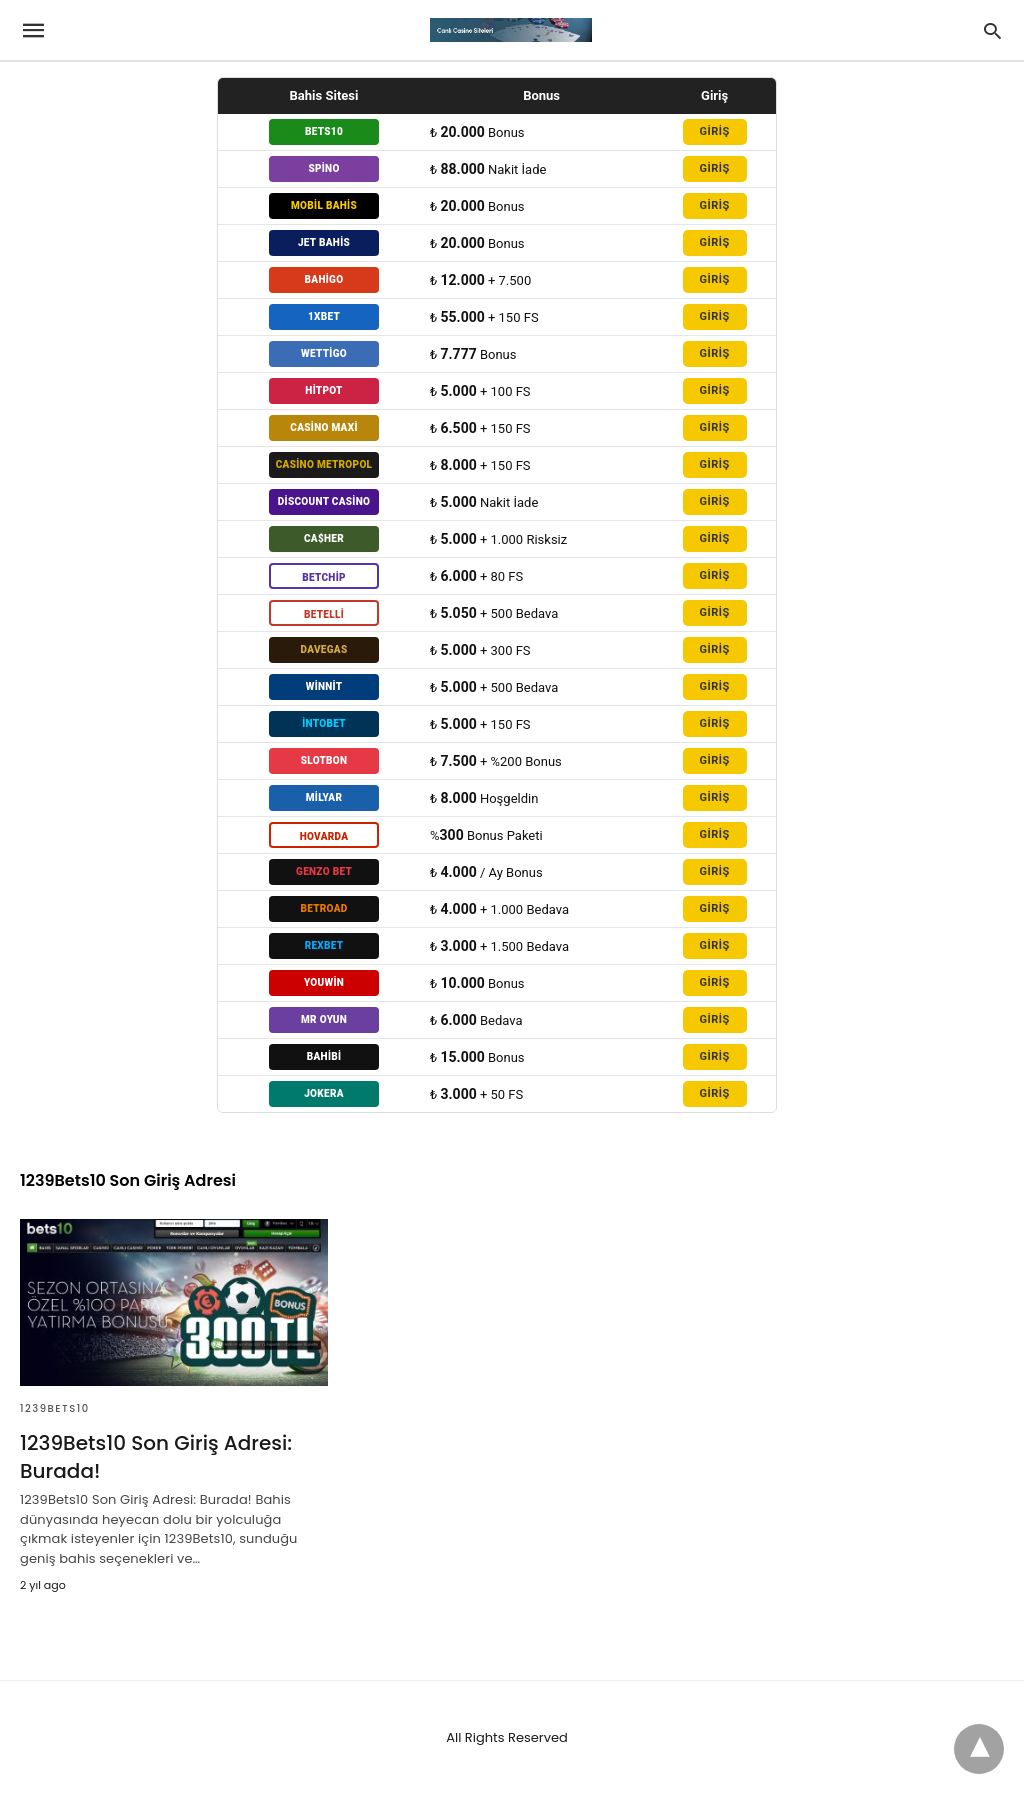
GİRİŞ (714, 131)
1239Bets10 (55, 1408)
